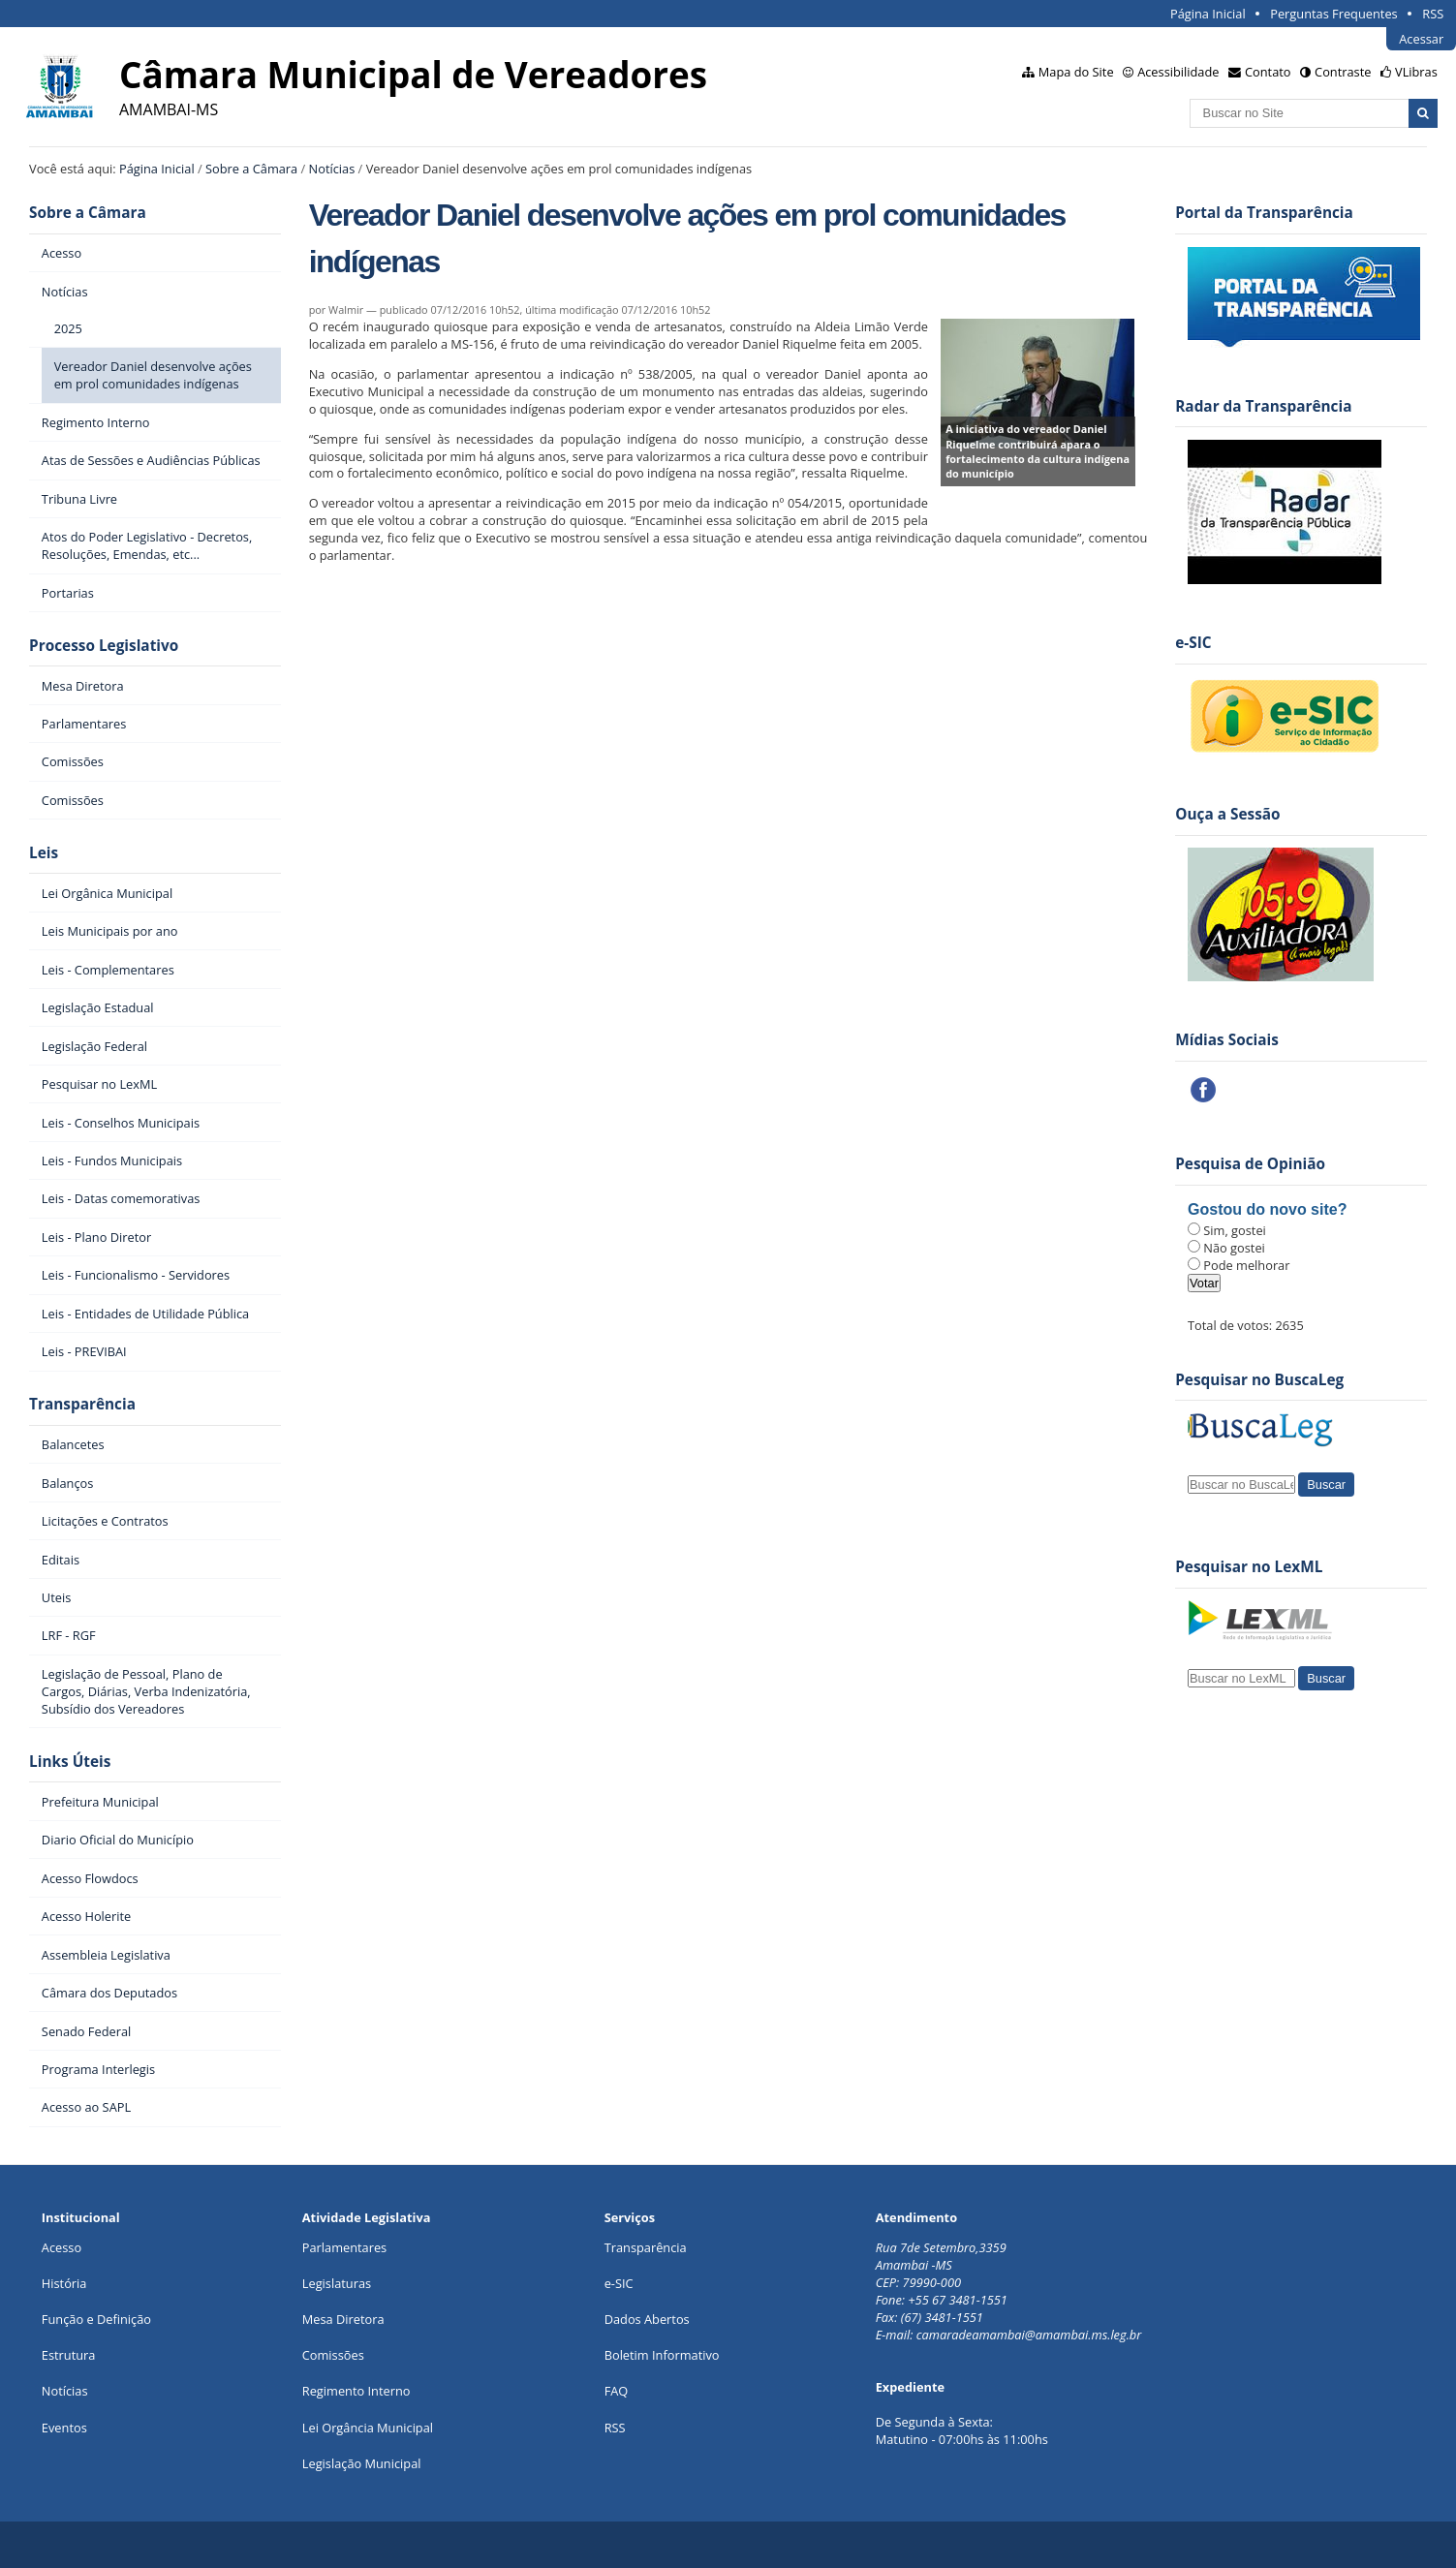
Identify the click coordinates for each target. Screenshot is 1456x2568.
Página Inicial (1208, 13)
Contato (1268, 71)
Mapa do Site (1076, 71)
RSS (1432, 13)
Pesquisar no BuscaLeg (1259, 1380)
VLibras (1416, 71)
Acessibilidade (1178, 71)
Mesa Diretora (343, 2319)
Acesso (61, 2247)
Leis (43, 853)
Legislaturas (336, 2283)
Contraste (1343, 71)
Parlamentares (344, 2247)
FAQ (616, 2390)
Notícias (332, 168)
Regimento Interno (356, 2390)
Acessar (1421, 38)
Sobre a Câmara (251, 168)
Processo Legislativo (103, 645)
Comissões (333, 2355)
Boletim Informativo (662, 2355)
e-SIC (619, 2283)
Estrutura (69, 2355)
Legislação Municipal (361, 2463)
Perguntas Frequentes (1333, 13)
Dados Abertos (647, 2319)
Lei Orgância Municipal (367, 2427)
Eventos (64, 2427)
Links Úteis (69, 1761)
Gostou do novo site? (1267, 1209)
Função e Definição (96, 2319)
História (64, 2283)
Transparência (82, 1404)
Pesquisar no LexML (1248, 1567)
